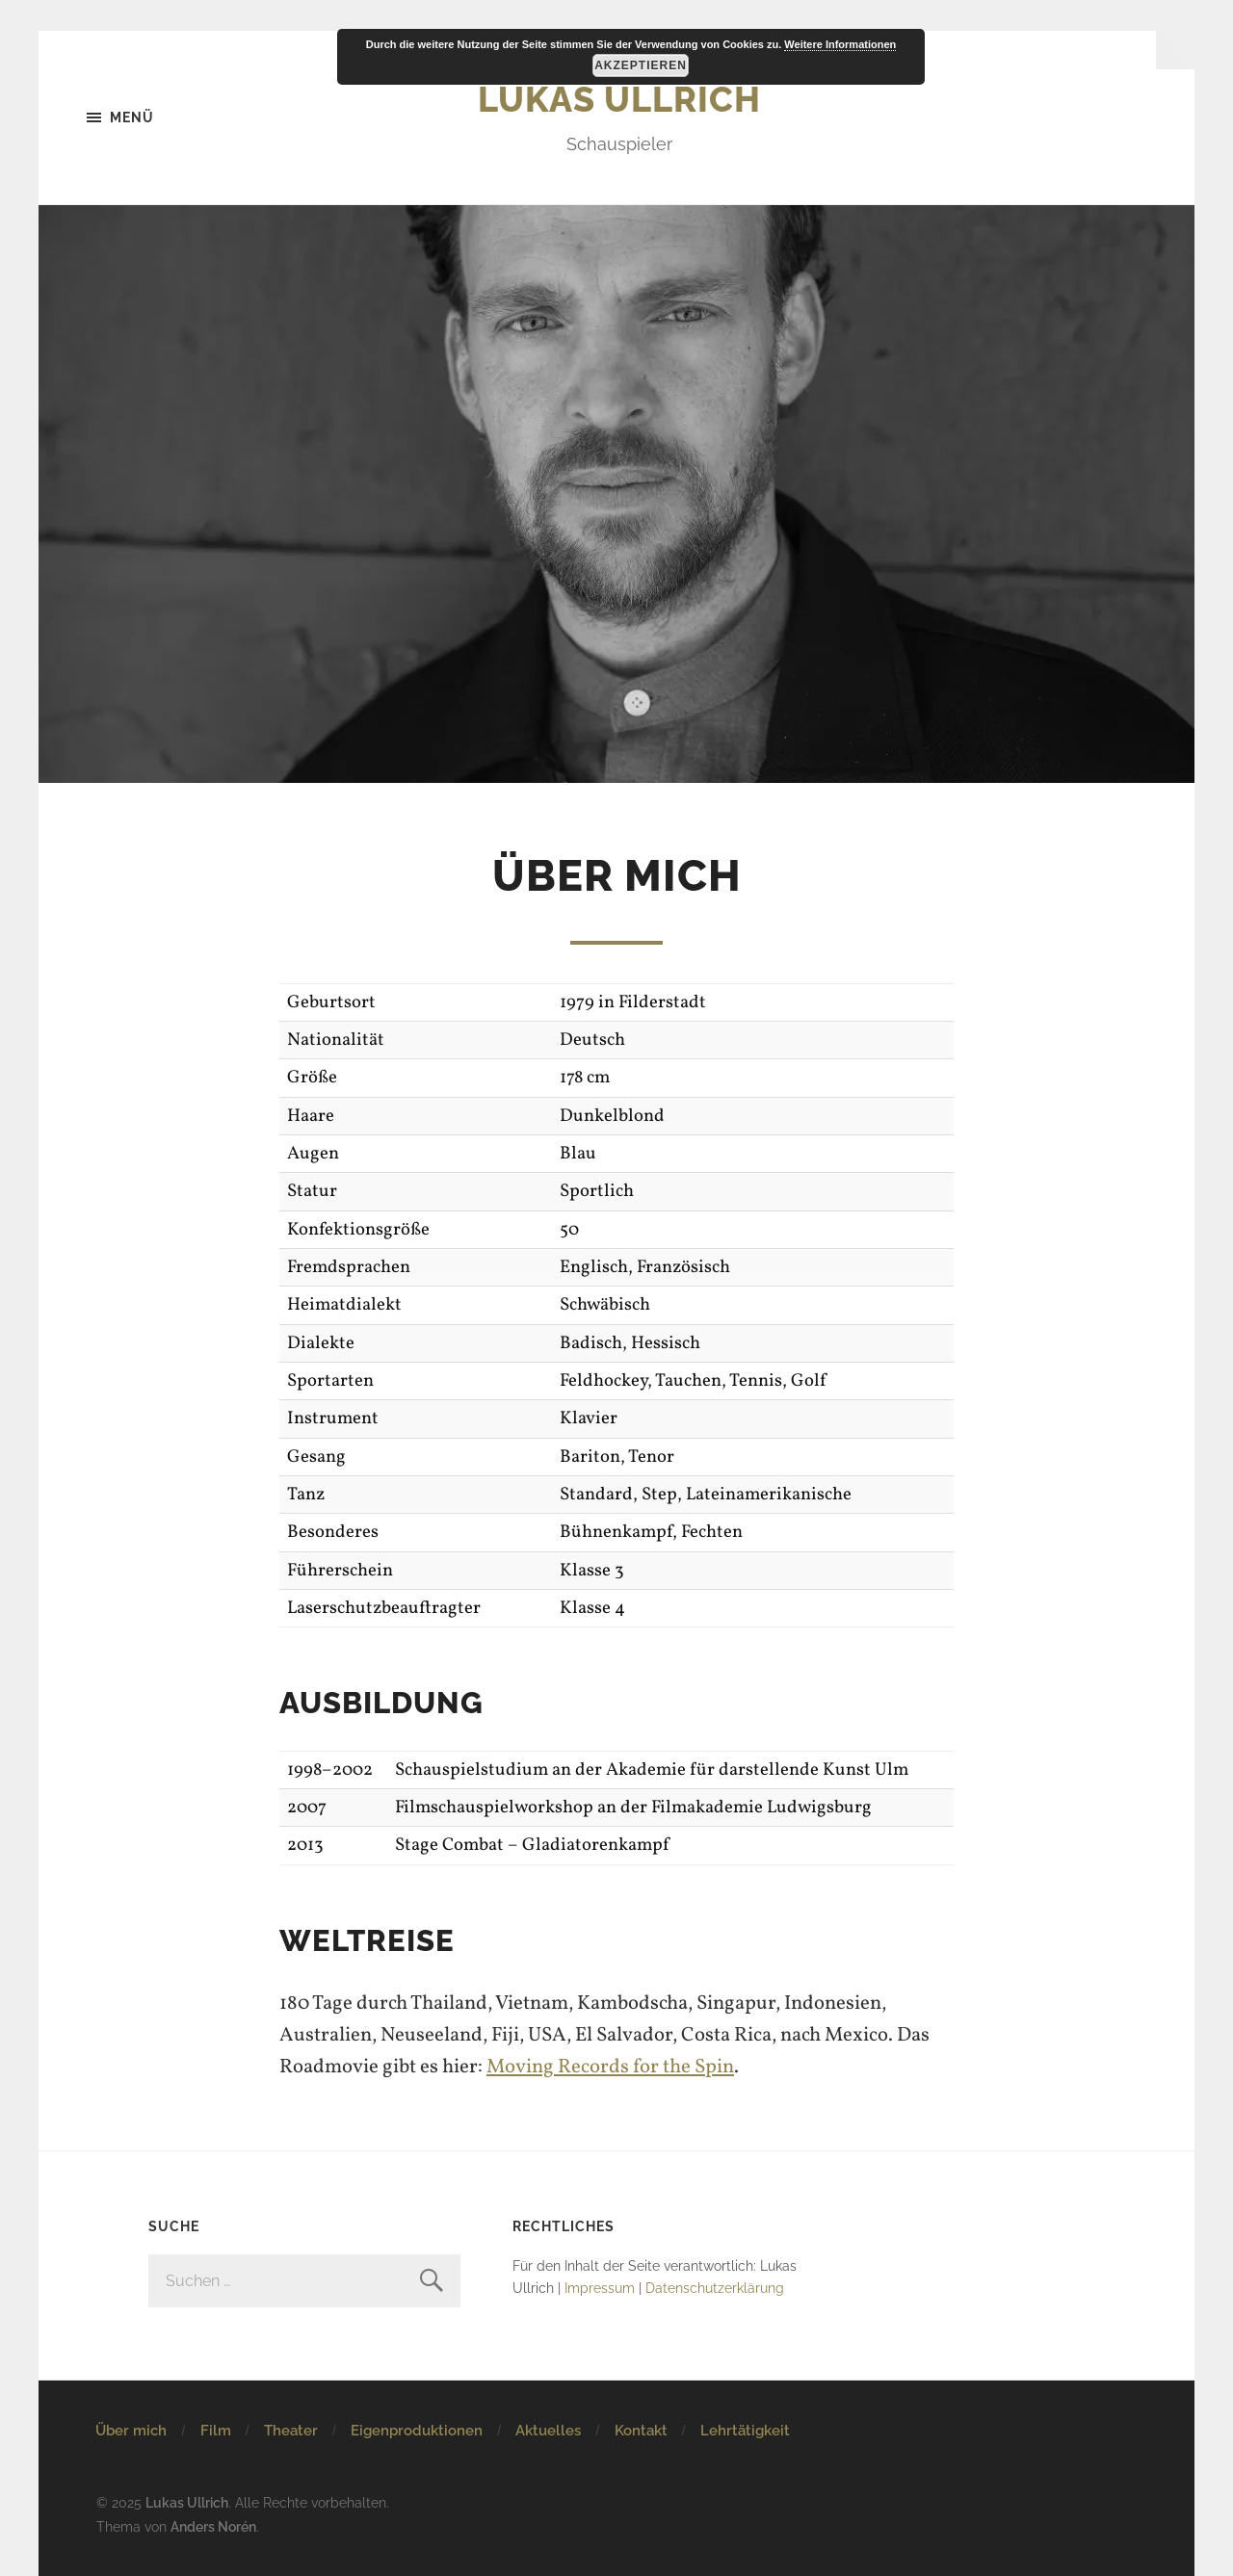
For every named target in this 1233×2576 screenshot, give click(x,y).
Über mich (131, 2430)
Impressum (599, 2287)
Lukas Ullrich (619, 99)
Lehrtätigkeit (745, 2430)
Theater (291, 2430)
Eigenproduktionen (417, 2430)
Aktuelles (548, 2430)
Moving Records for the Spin (610, 2067)
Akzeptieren (640, 65)
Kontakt (641, 2430)
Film (215, 2430)
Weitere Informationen (840, 44)
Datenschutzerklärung (714, 2287)
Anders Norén (213, 2526)
